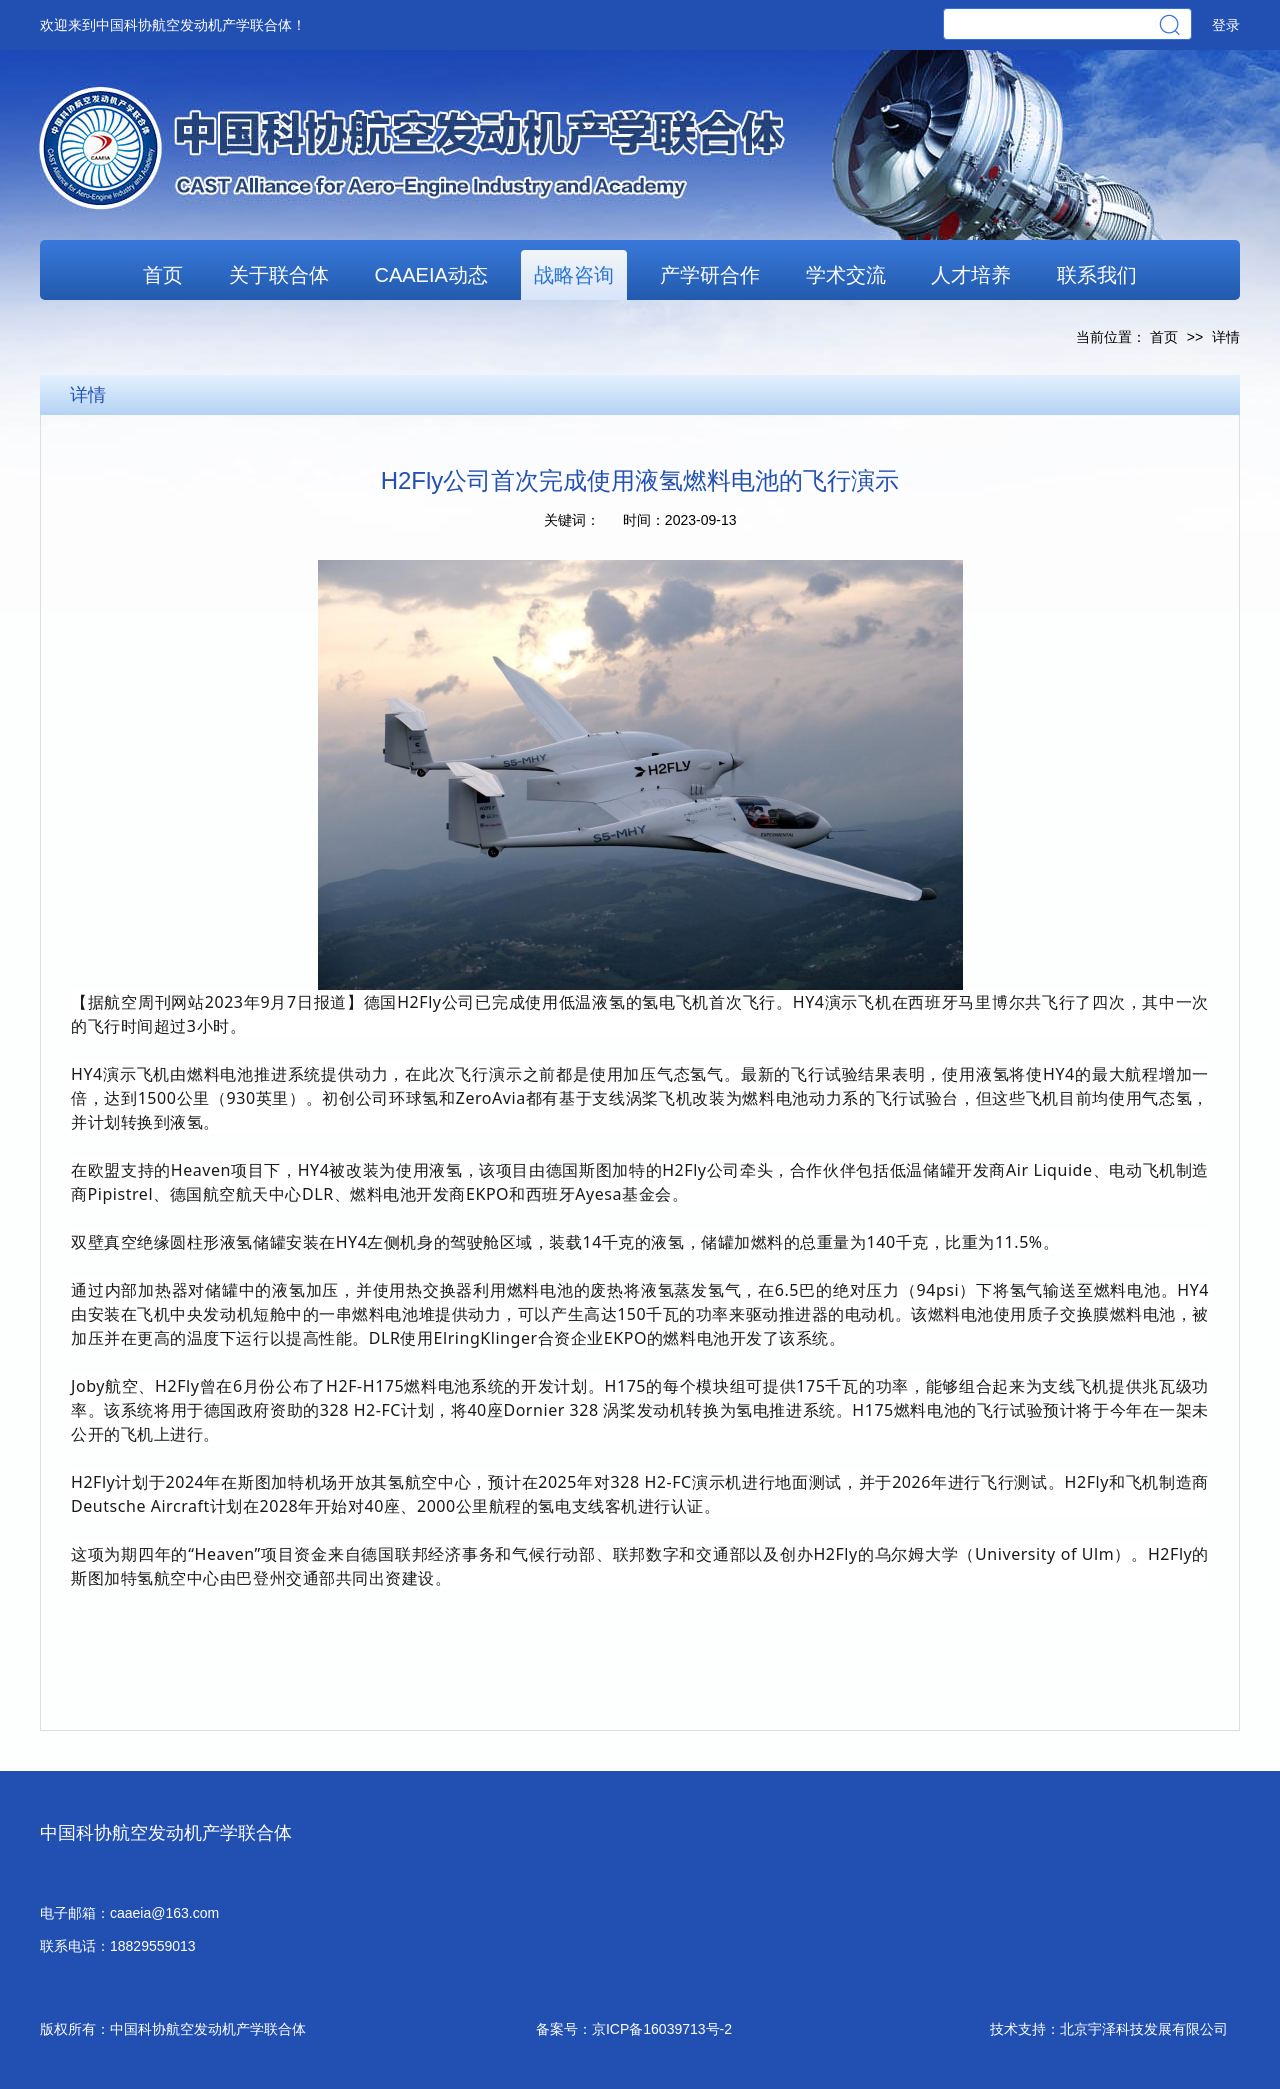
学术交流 (846, 275)
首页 (163, 275)
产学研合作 (710, 275)
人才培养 (971, 275)
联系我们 (1097, 275)
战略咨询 (574, 275)
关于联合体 (279, 275)
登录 (1226, 25)
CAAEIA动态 (430, 275)
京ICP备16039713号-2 (662, 2029)
